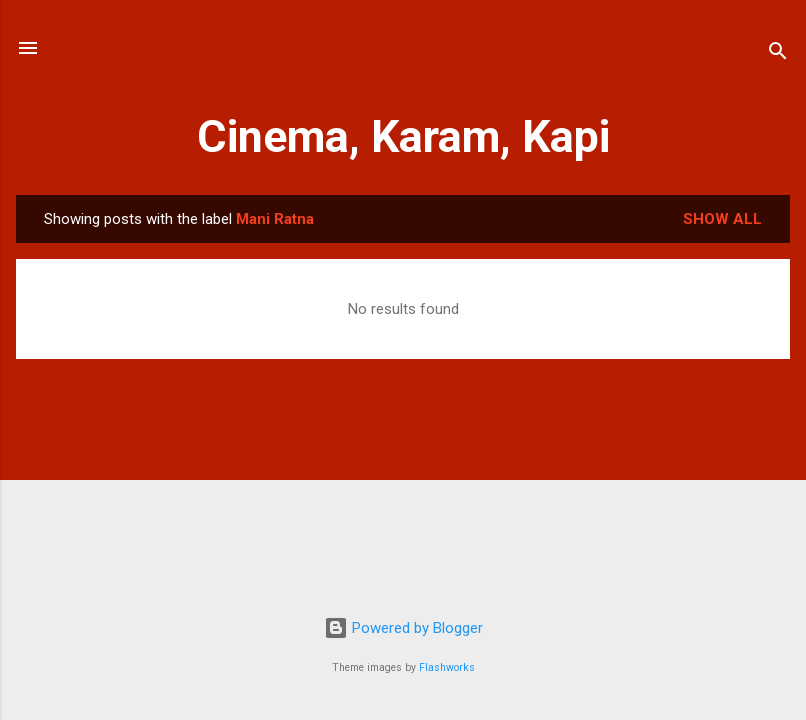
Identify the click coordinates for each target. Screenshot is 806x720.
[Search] (778, 54)
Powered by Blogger (403, 628)
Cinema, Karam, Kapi (403, 136)
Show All (722, 219)
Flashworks (447, 667)
